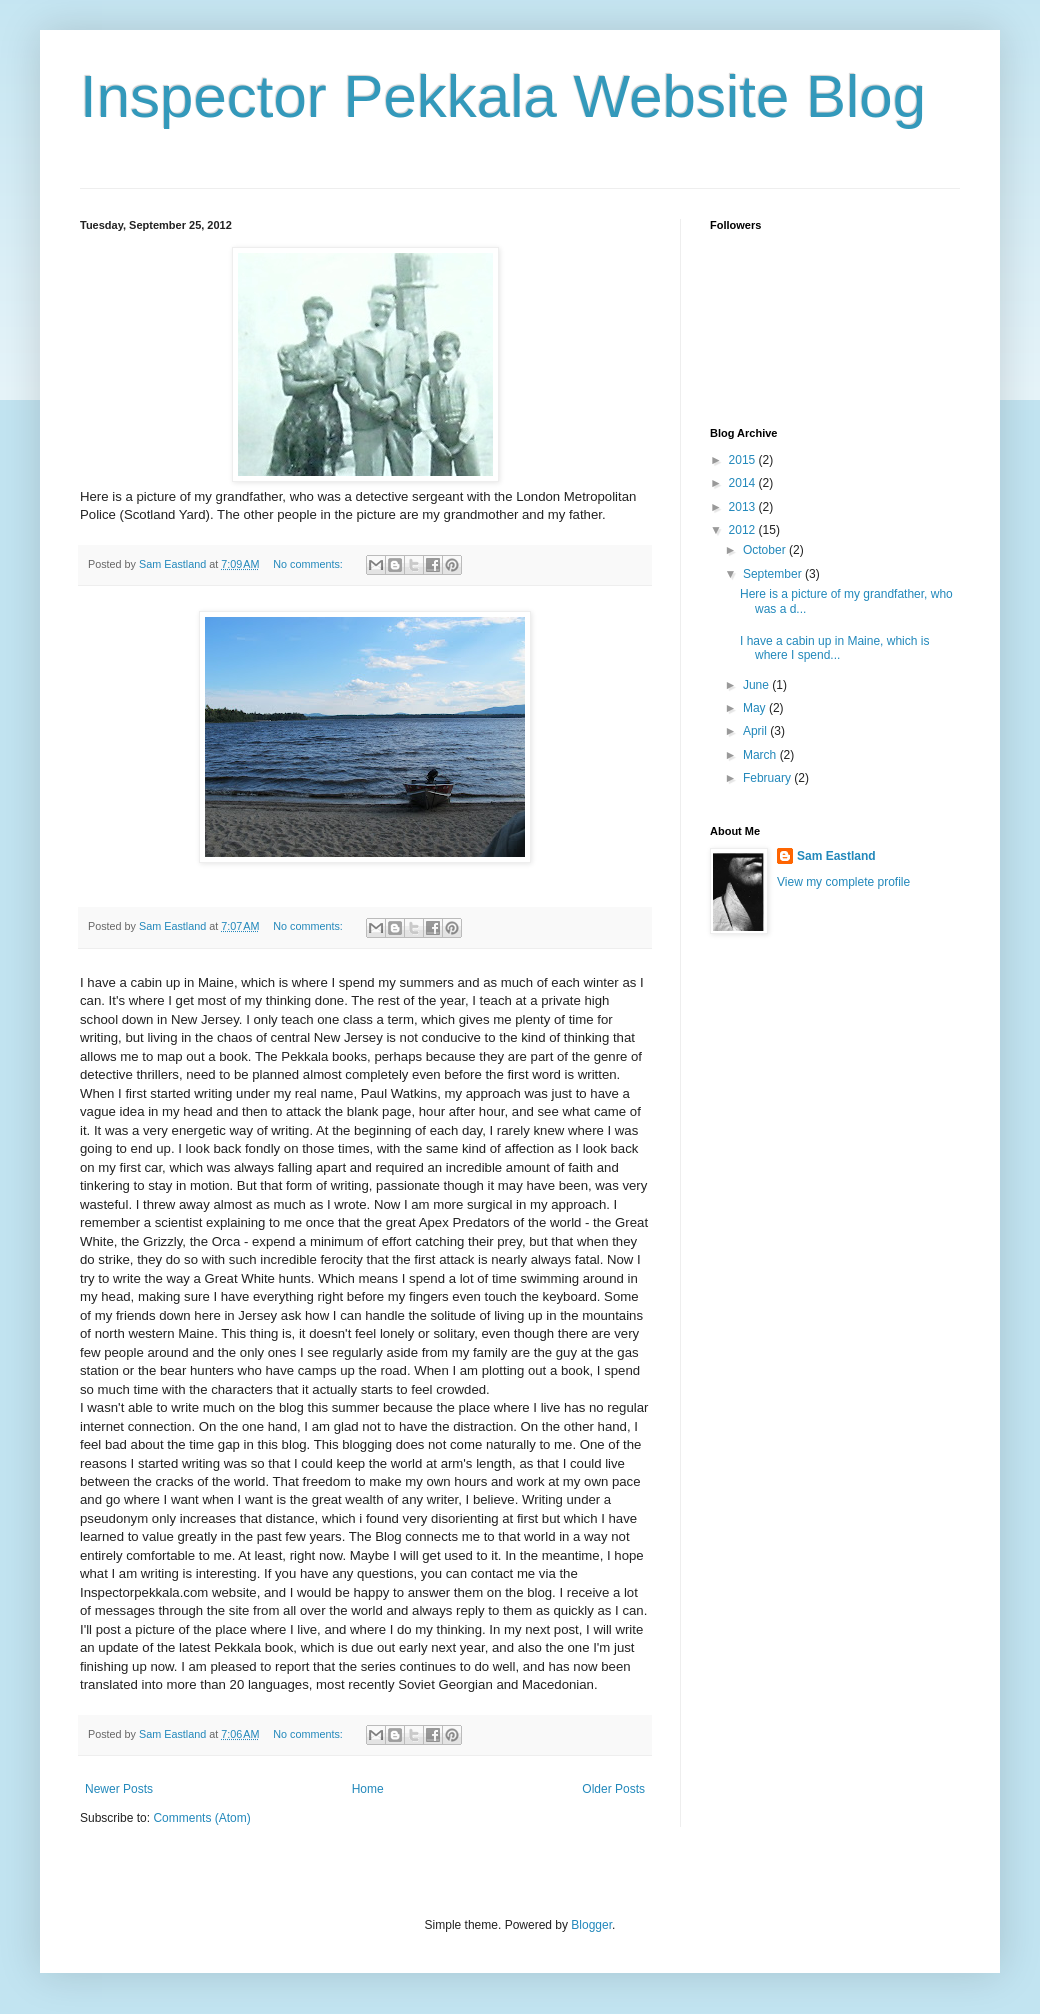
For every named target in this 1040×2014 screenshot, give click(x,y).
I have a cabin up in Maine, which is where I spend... (834, 648)
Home (368, 1789)
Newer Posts (119, 1789)
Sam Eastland (836, 856)
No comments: (309, 564)
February (768, 778)
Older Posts (613, 1789)
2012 (744, 530)
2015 (744, 460)
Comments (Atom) (201, 1818)
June (757, 685)
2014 (744, 483)
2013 (744, 507)
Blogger (591, 1925)
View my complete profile (843, 882)
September (774, 574)
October (766, 550)
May (756, 708)
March (761, 755)
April (756, 731)
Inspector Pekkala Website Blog (503, 96)
